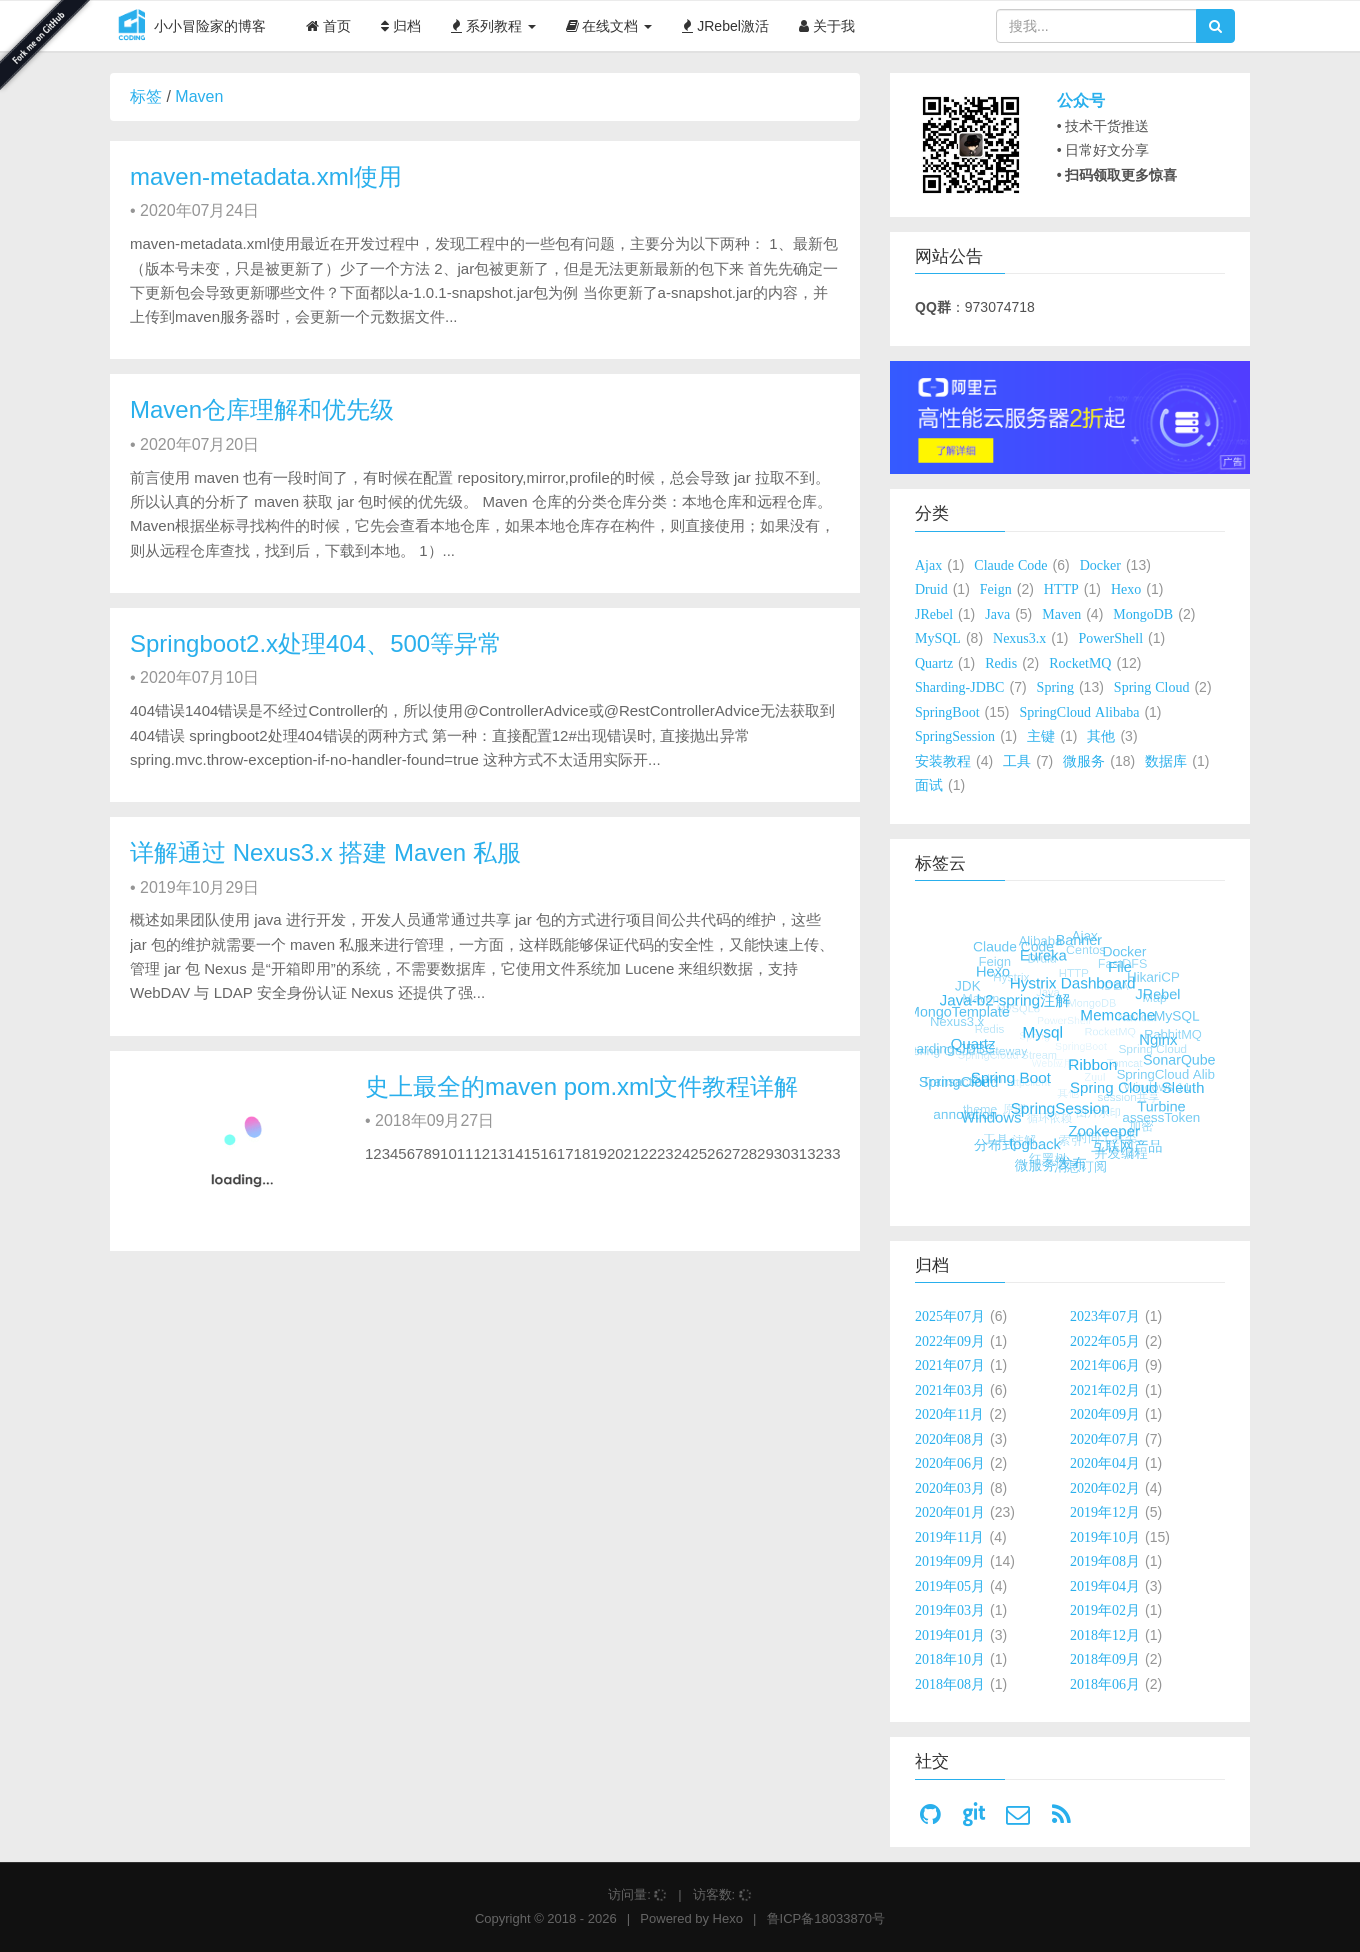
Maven (199, 96)
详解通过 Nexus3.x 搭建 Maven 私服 (325, 852)
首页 (328, 26)
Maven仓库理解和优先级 (262, 409)
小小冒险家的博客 (188, 27)
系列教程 (493, 26)
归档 (401, 26)
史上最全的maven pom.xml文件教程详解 (581, 1086)
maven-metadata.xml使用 (266, 176)
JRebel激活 (725, 26)
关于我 (827, 26)
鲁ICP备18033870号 (826, 1918)
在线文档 (609, 26)
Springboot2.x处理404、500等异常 (316, 643)
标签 (146, 96)
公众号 (1081, 100)
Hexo (728, 1918)
